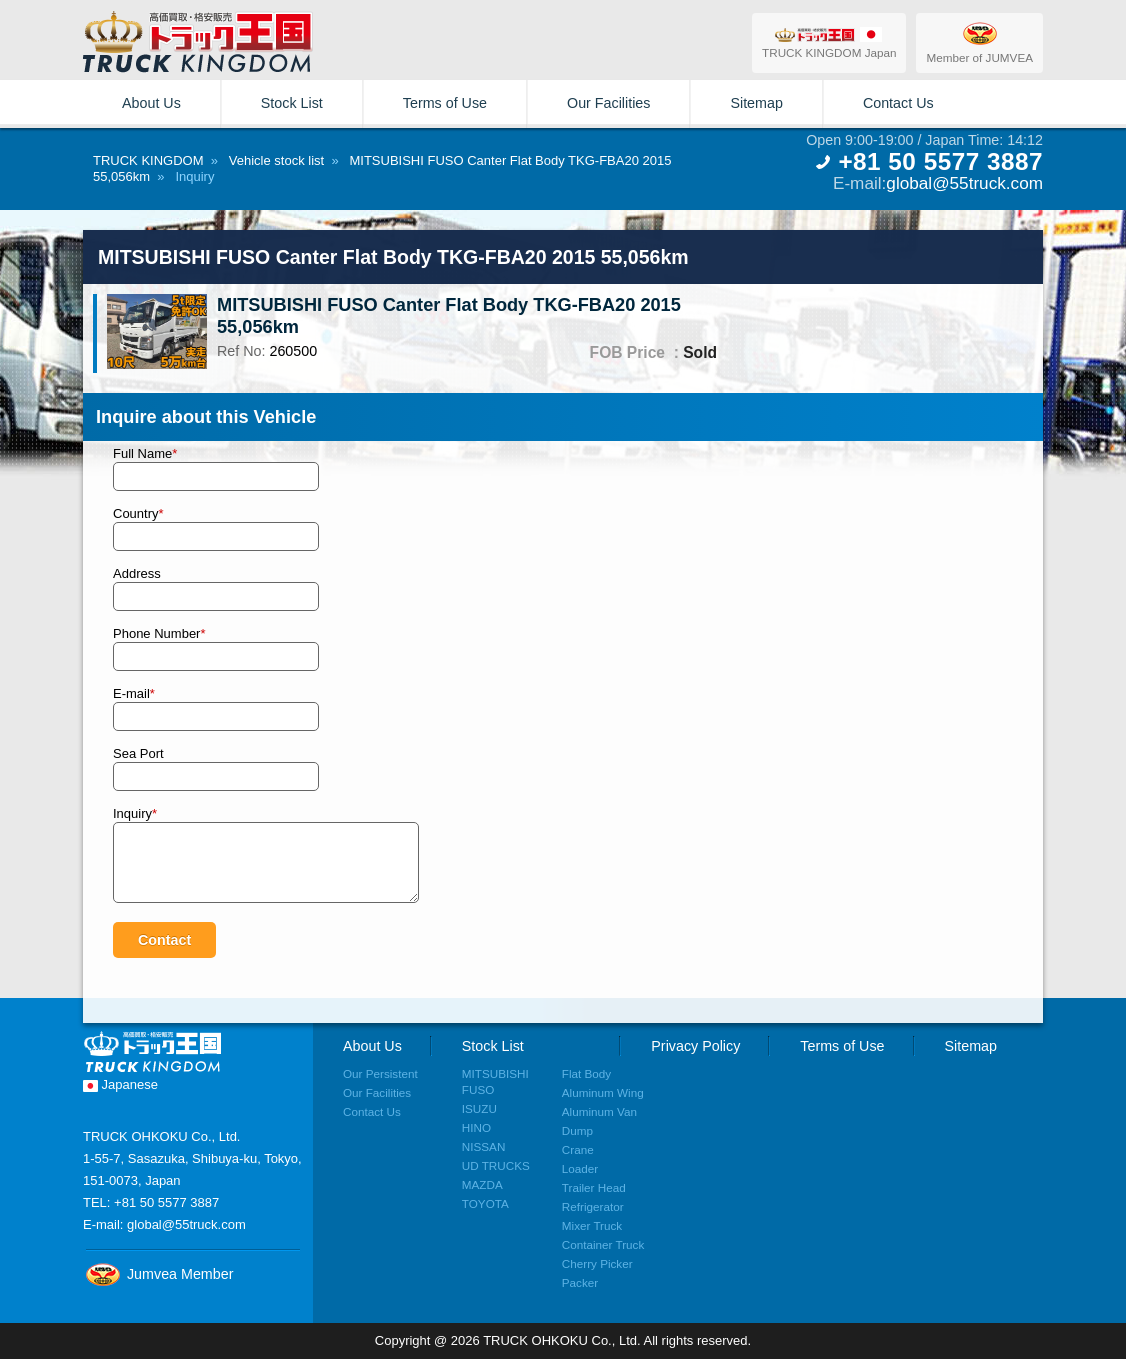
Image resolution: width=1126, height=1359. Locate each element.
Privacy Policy (695, 1046)
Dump (577, 1130)
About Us (151, 103)
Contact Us (898, 103)
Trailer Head (594, 1187)
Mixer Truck (592, 1225)
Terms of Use (445, 103)
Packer (580, 1282)
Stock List (292, 103)
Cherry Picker (597, 1263)
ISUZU (479, 1108)
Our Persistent (380, 1073)
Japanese (120, 1084)
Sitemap (756, 103)
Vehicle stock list (276, 160)
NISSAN (484, 1146)
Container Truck (603, 1244)
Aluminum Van (599, 1111)
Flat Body (586, 1073)
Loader (580, 1168)
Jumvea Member (158, 1274)
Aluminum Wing (603, 1092)
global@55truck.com (964, 183)
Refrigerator (593, 1206)
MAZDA (482, 1184)
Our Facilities (608, 103)
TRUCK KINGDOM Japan (829, 42)
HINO (476, 1127)
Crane (578, 1149)
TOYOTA (485, 1203)
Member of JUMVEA (979, 42)
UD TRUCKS (496, 1165)
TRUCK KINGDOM (148, 160)
